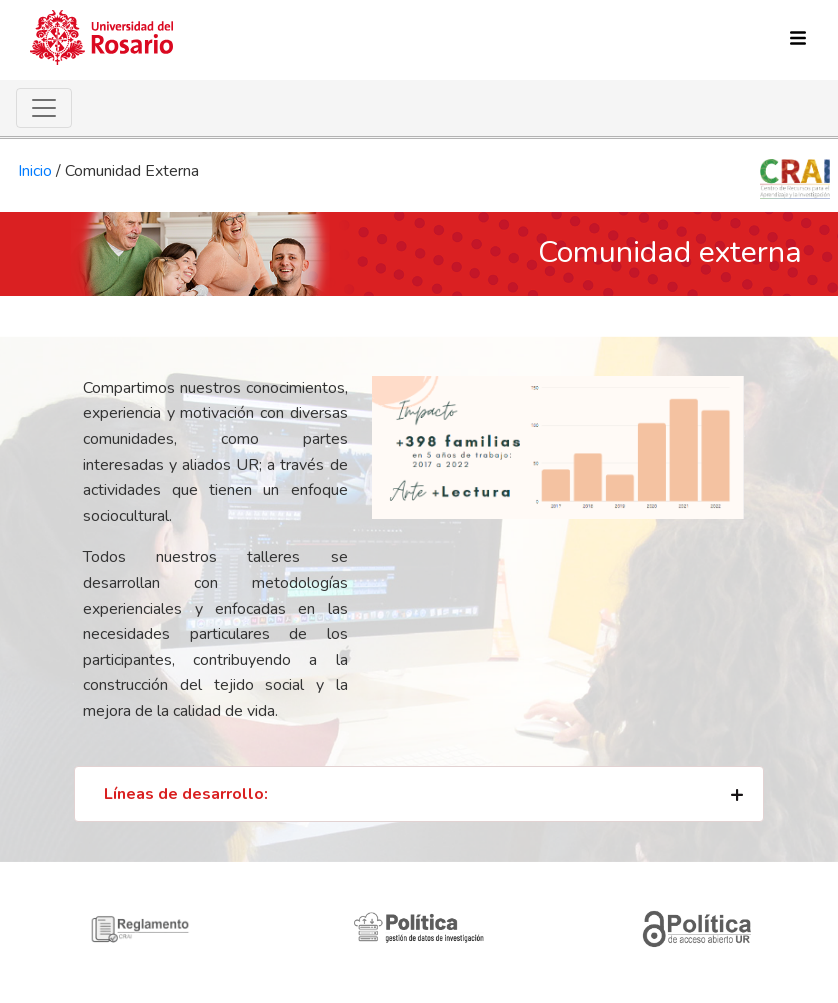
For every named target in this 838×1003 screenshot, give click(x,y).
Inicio (35, 171)
